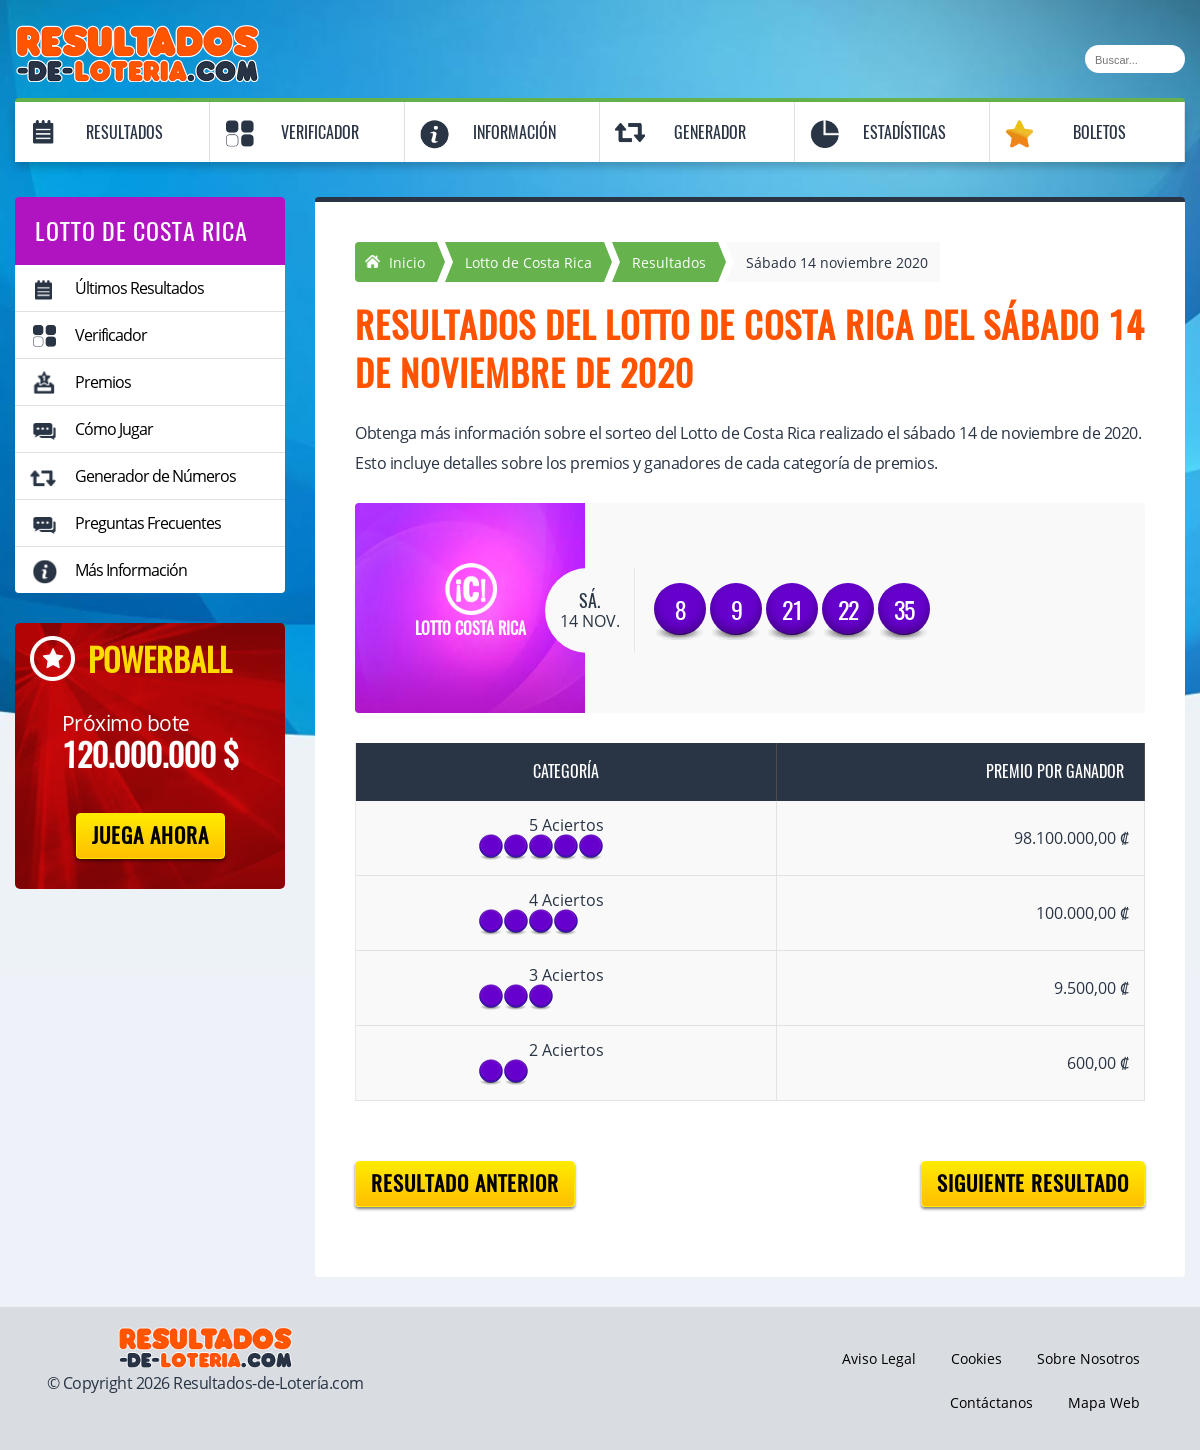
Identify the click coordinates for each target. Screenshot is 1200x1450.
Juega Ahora (150, 835)
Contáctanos (991, 1402)
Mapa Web (1104, 1402)
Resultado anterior (465, 1183)
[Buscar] (1135, 59)
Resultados (124, 132)
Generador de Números (155, 476)
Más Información (131, 570)
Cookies (976, 1358)
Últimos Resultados (139, 288)
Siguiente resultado (1033, 1183)
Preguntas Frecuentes (148, 523)
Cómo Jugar (114, 429)
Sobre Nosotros (1088, 1358)
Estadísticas (904, 132)
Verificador (320, 132)
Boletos (1099, 132)
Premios (103, 382)
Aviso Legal (879, 1358)
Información (514, 132)
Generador (710, 132)
